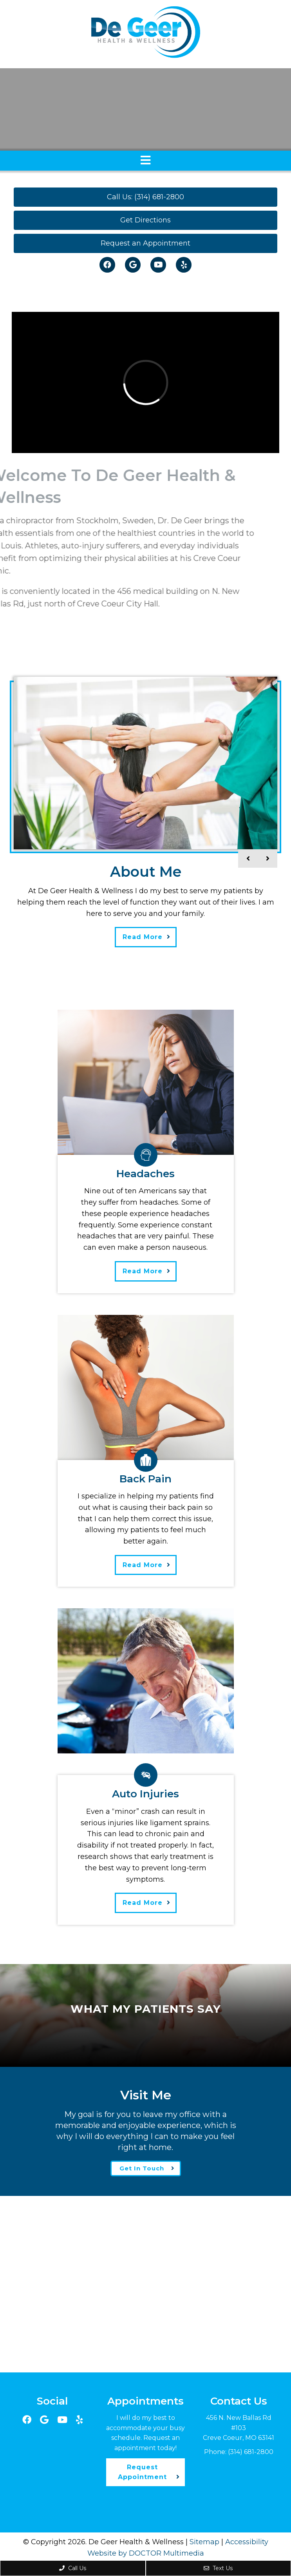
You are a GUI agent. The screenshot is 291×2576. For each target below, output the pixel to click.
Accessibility (246, 2542)
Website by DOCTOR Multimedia (145, 2553)
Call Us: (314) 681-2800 (145, 197)
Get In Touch (141, 2168)
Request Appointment (142, 2472)
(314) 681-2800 (250, 2452)
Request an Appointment (145, 243)
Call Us (72, 2568)
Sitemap (204, 2542)
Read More (143, 937)
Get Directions (145, 220)
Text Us (218, 2568)
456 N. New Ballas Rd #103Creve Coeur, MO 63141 (238, 2427)
